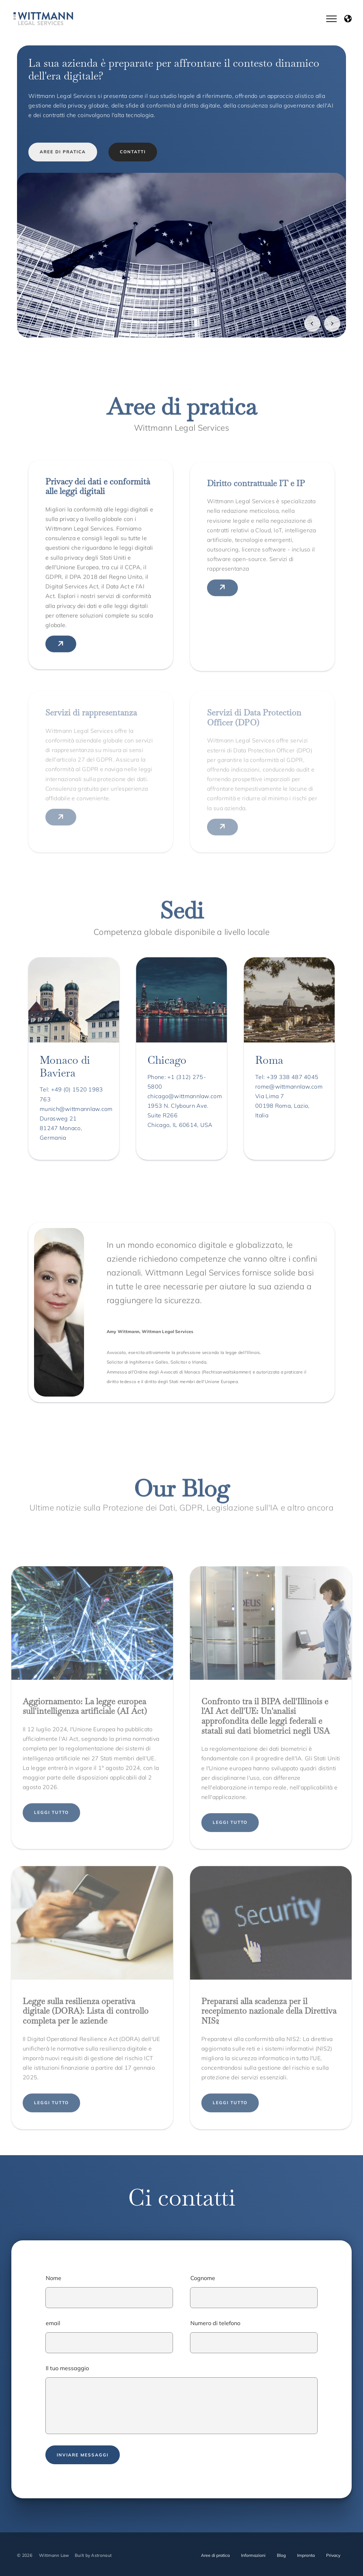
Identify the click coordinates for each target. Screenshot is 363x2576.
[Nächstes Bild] (332, 323)
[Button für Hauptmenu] (339, 19)
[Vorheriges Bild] (312, 323)
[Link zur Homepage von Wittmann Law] (43, 18)
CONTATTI (133, 151)
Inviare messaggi (82, 2454)
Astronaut (101, 2555)
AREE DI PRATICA (63, 151)
